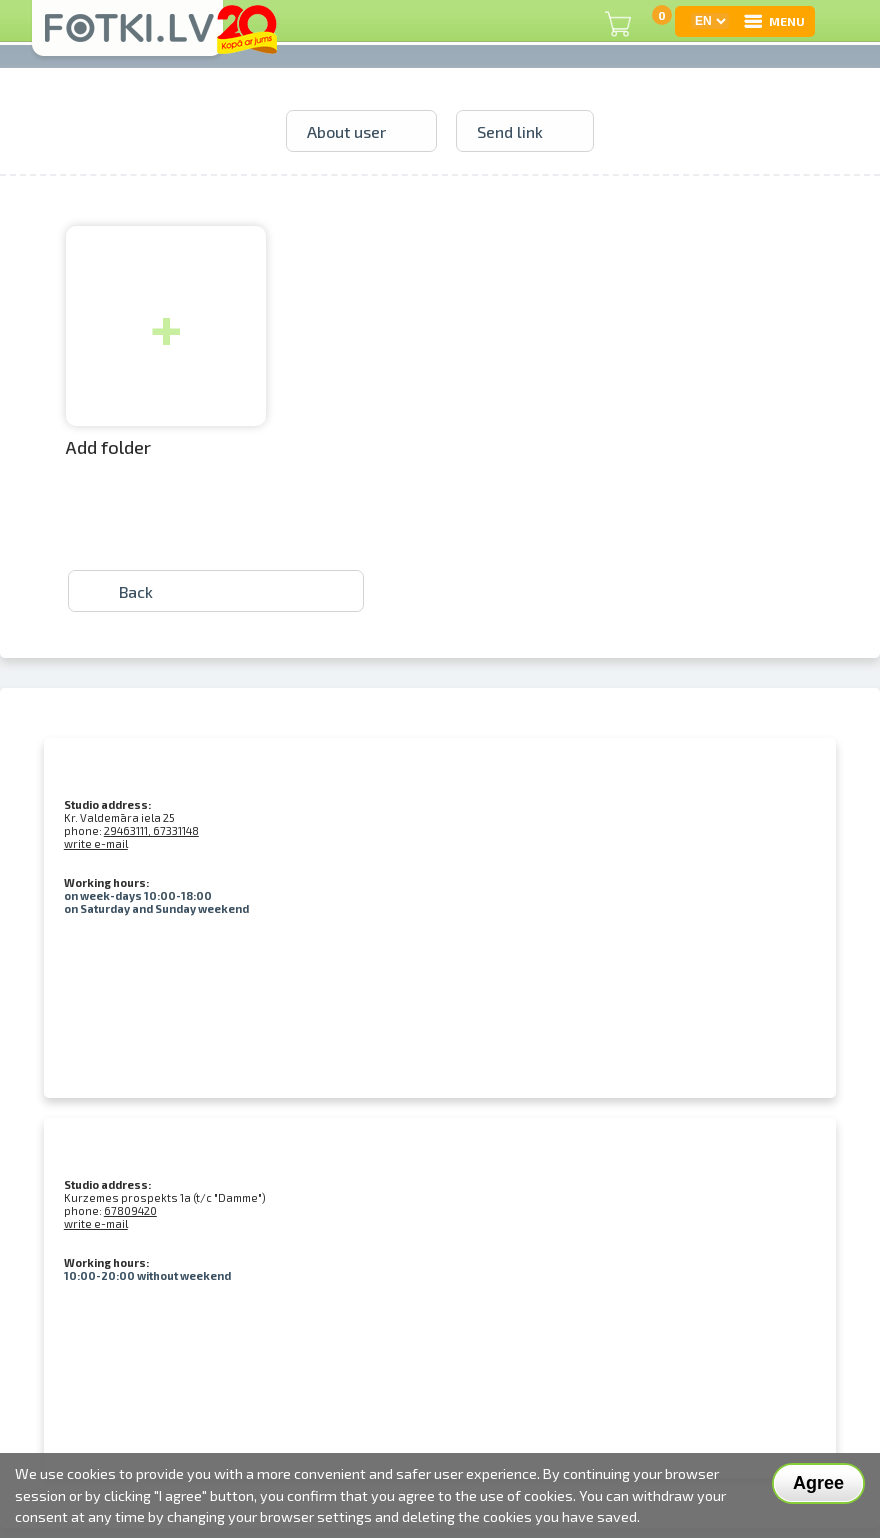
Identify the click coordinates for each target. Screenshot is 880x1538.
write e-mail (96, 843)
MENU (773, 21)
